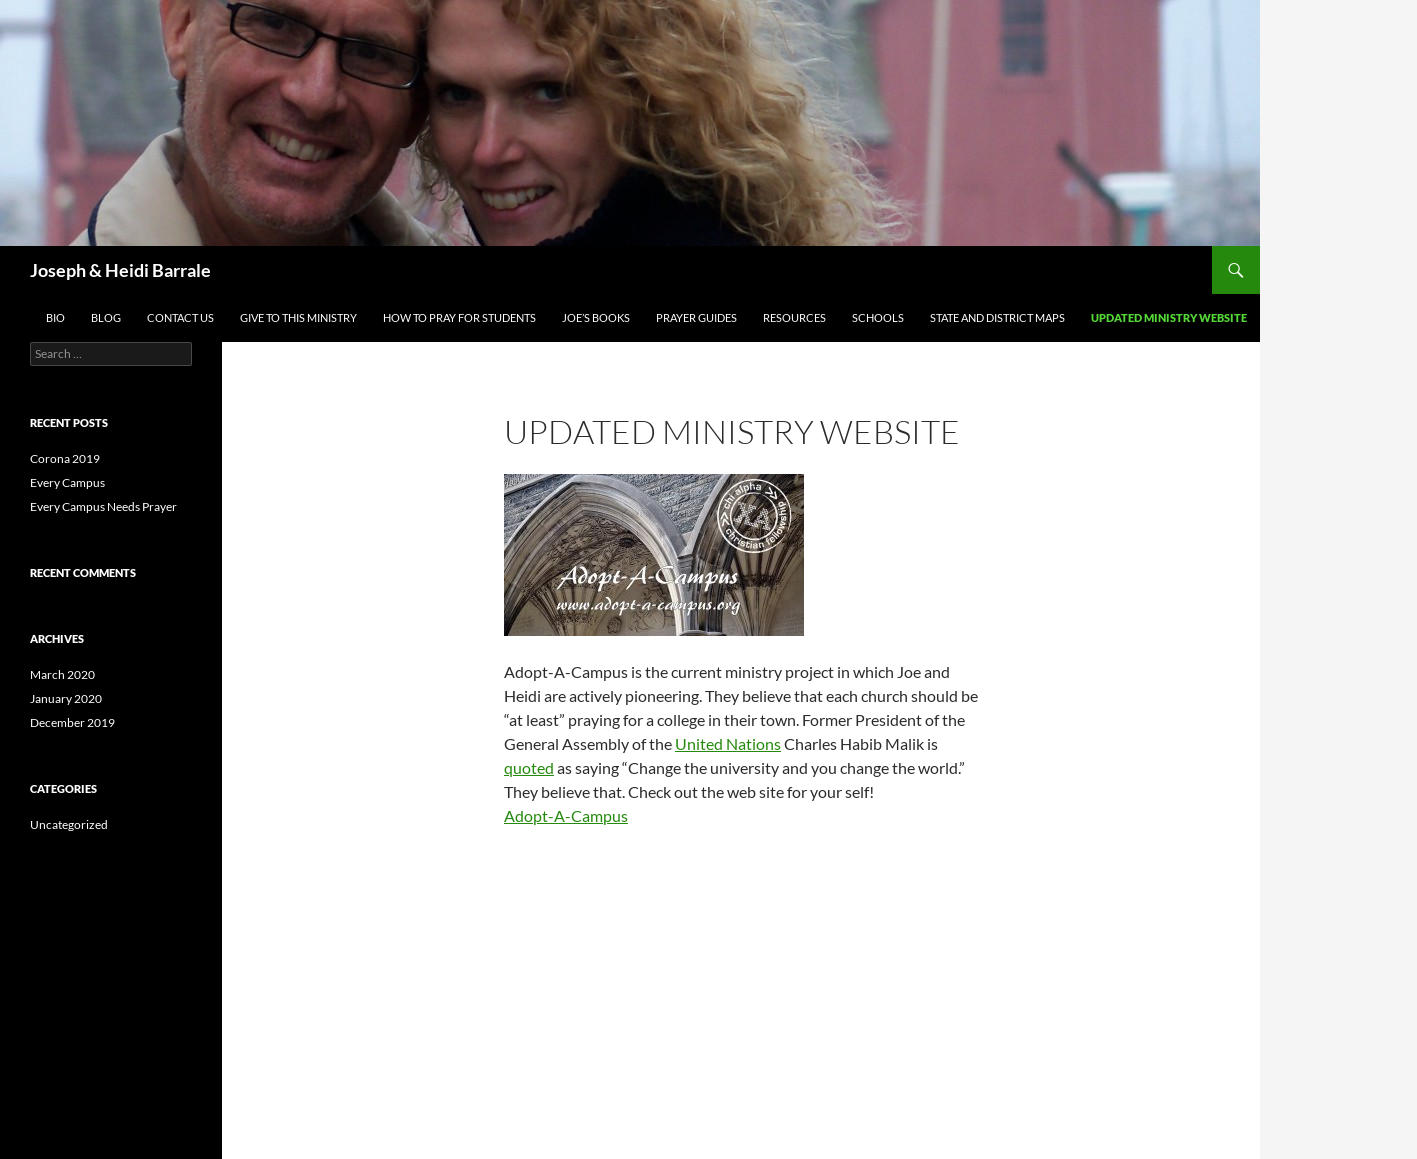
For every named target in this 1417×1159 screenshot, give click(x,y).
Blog (106, 317)
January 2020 (66, 698)
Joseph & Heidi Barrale (120, 270)
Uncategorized (69, 824)
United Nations (728, 743)
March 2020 (62, 674)
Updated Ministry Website (1169, 317)
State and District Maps (997, 317)
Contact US (180, 317)
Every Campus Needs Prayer (103, 506)
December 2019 (72, 722)
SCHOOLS (878, 317)
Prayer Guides (696, 317)
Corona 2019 (65, 458)
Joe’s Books (596, 317)
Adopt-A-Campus (566, 815)
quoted (529, 767)
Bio (55, 317)
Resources (794, 317)
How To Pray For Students (459, 317)
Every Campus (67, 482)
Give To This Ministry (298, 317)
